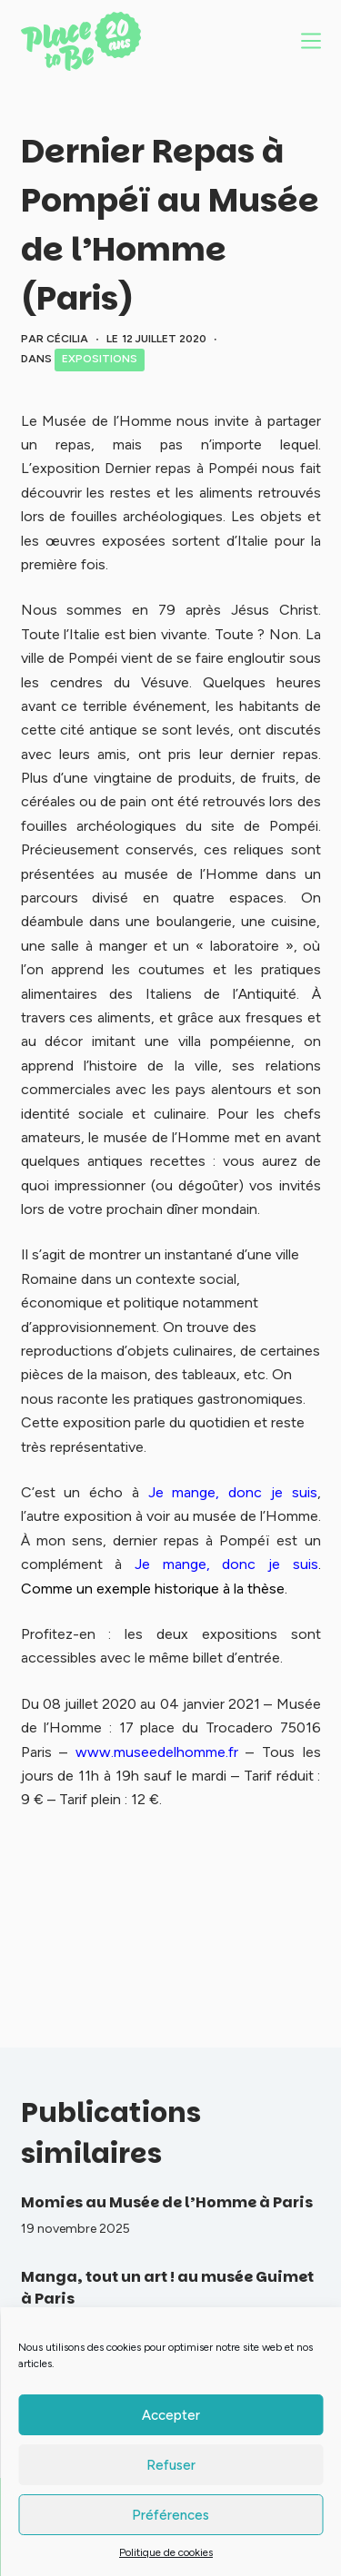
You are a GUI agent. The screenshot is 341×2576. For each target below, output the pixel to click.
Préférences (170, 2515)
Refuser (171, 2465)
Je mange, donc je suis (232, 1492)
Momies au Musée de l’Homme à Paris (167, 2202)
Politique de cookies (166, 2552)
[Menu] (311, 41)
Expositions (99, 358)
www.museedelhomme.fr (156, 1752)
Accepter (171, 2415)
